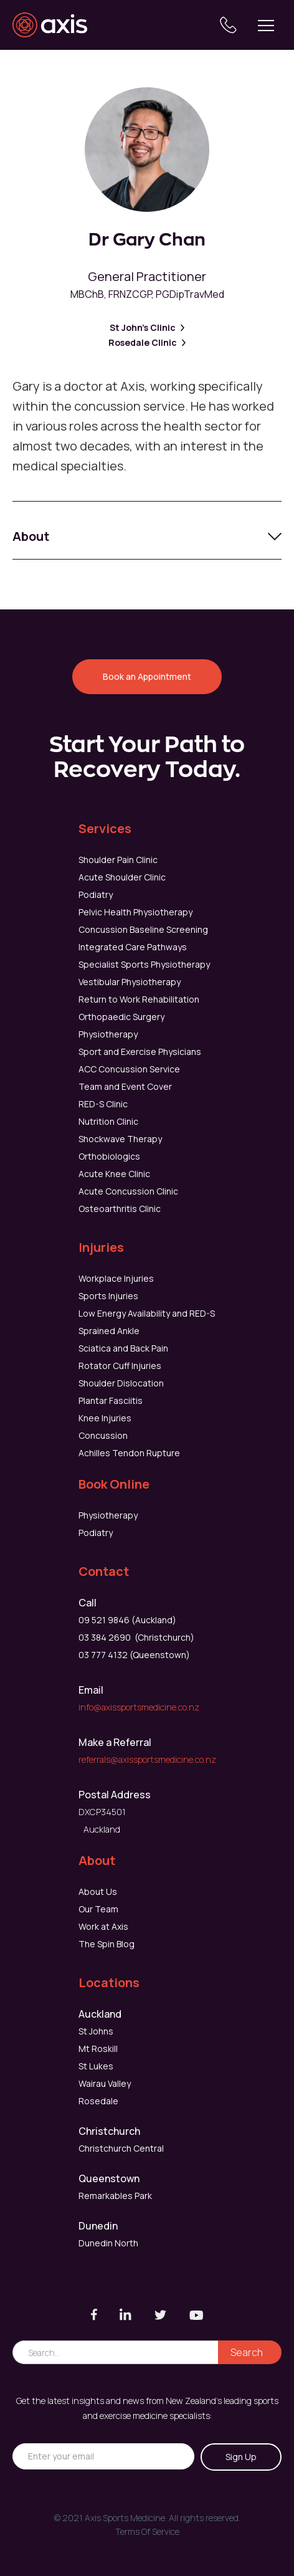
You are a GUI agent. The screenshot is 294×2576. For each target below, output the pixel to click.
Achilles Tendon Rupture (129, 1453)
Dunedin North (108, 2243)
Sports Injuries (108, 1296)
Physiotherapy (108, 1034)
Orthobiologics (109, 1156)
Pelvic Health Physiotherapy (135, 912)
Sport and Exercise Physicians (139, 1051)
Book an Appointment (147, 676)
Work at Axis (103, 1926)
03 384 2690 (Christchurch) (136, 1637)
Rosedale (98, 2101)
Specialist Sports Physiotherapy (144, 964)
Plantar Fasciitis (110, 1400)
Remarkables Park (115, 2196)
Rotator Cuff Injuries (119, 1365)
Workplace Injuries (116, 1278)
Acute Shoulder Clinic (122, 877)
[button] (266, 25)
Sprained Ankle (109, 1331)
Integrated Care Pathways (132, 947)
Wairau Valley (104, 2083)
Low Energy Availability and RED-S (146, 1313)
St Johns (95, 2031)
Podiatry (95, 894)
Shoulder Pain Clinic (118, 860)
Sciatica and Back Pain (123, 1348)
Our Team (98, 1909)
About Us (97, 1891)
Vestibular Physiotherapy (129, 982)
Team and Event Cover (125, 1086)
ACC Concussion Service (129, 1069)
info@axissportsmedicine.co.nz (138, 1707)
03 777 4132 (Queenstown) (134, 1655)
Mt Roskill (98, 2048)
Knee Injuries (104, 1418)
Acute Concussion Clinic (128, 1191)
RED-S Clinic (103, 1104)
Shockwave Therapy (120, 1139)
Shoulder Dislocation (121, 1383)
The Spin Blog (106, 1944)
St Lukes (95, 2066)
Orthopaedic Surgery (121, 1017)
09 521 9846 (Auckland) (127, 1620)
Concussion (103, 1435)
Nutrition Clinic (108, 1121)
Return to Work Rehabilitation (138, 999)
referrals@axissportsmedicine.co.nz (147, 1759)
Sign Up (241, 2457)
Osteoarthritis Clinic (119, 1208)
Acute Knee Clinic (114, 1174)
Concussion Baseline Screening (143, 929)
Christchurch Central (121, 2148)
